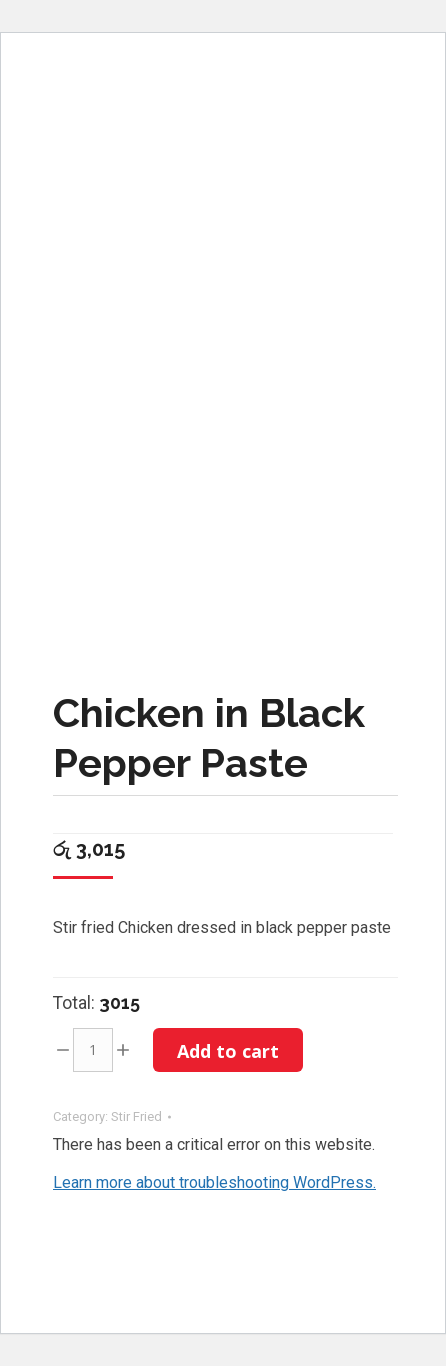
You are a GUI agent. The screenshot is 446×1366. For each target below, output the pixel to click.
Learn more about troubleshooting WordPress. (214, 1182)
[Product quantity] (93, 1050)
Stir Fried (136, 1116)
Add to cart (228, 1051)
